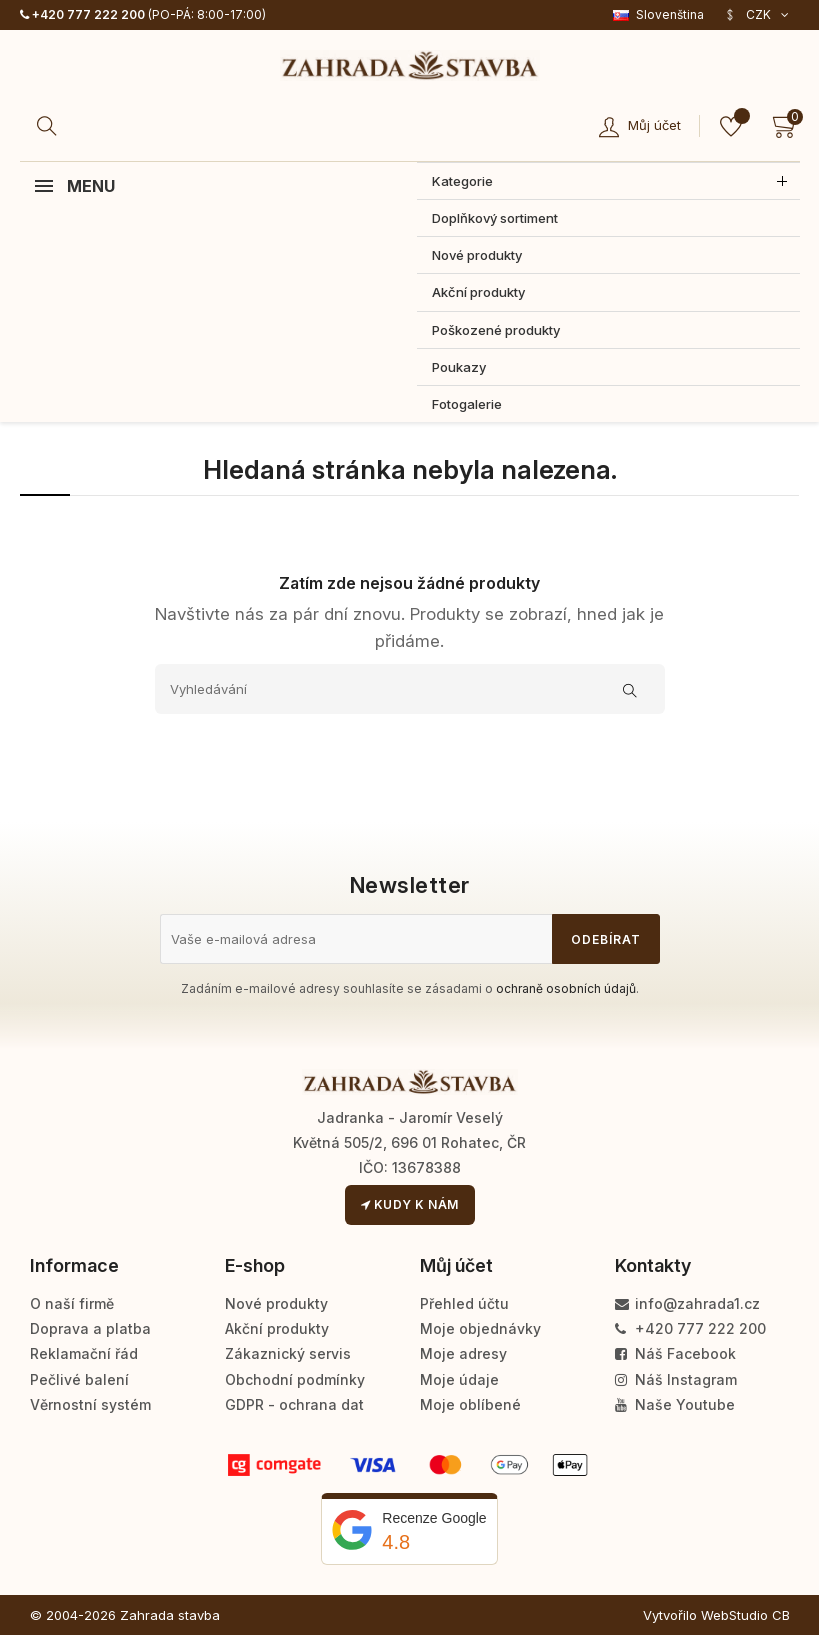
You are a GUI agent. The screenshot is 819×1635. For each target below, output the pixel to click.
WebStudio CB (745, 1615)
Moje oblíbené (470, 1404)
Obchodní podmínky (295, 1379)
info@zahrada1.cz (687, 1303)
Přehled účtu (464, 1303)
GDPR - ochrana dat (294, 1404)
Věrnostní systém (90, 1404)
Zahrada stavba (170, 1615)
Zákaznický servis (288, 1353)
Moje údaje (459, 1379)
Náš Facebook (675, 1353)
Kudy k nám (410, 1204)
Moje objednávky (480, 1328)
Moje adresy (463, 1353)
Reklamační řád (84, 1353)
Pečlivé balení (79, 1379)
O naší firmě (72, 1303)
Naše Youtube (675, 1404)
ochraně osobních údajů (566, 988)
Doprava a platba (90, 1328)
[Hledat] (50, 126)
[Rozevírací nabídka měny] (756, 15)
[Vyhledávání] (410, 689)
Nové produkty (276, 1303)
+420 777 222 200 (82, 14)
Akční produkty (277, 1328)
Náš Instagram (676, 1379)
